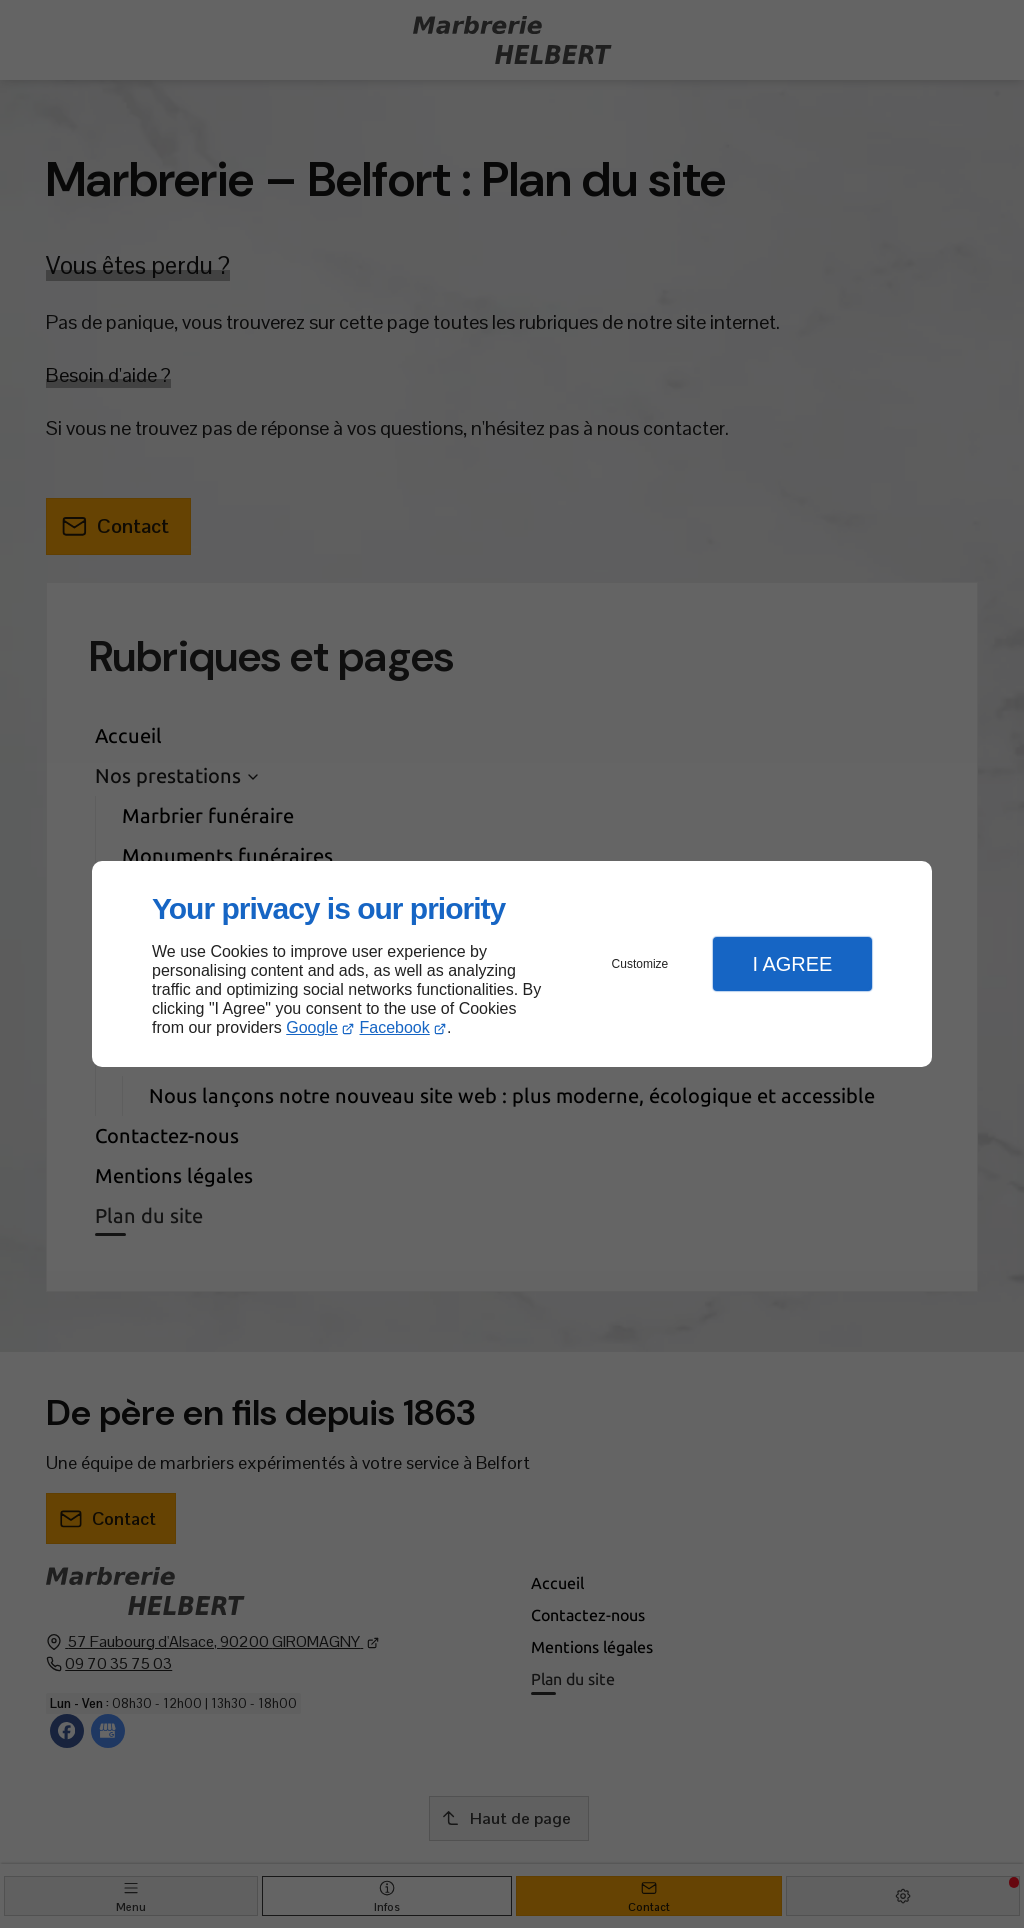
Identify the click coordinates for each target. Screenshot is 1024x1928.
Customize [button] (640, 964)
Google (312, 1027)
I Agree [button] (792, 964)
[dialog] (512, 964)
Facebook (395, 1027)
